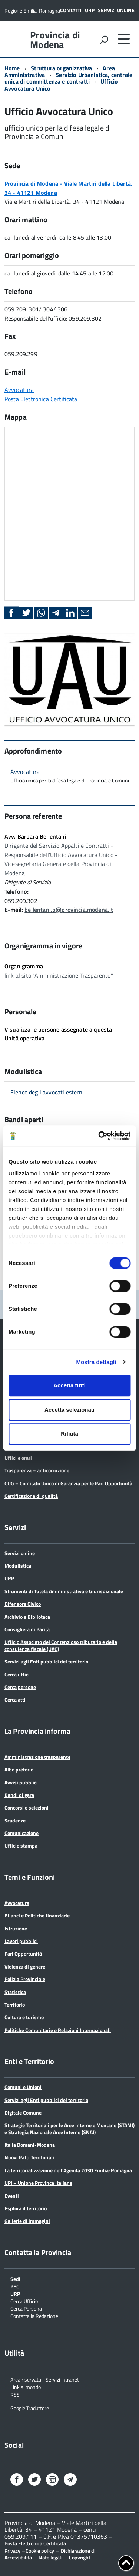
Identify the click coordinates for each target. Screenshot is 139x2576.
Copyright (79, 2557)
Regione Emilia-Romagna (32, 10)
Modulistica (17, 1566)
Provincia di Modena (55, 40)
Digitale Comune (23, 2112)
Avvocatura (19, 389)
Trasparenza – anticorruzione (36, 1470)
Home (12, 68)
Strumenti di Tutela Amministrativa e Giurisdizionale (63, 1591)
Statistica (15, 1992)
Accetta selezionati (69, 1410)
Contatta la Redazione (34, 2315)
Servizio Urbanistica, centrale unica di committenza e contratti (68, 78)
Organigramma (23, 966)
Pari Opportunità (23, 1953)
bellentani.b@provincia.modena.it (68, 909)
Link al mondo (25, 2386)
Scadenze (15, 1820)
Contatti (71, 10)
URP (90, 10)
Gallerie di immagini (27, 2221)
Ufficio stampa (20, 1845)
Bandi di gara (19, 1795)
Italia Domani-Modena (29, 2145)
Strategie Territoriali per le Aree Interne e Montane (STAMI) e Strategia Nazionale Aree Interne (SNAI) (69, 2128)
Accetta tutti (69, 1385)
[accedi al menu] (124, 39)
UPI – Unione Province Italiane (38, 2183)
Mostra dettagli (96, 1362)
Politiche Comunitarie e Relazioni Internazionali (57, 2030)
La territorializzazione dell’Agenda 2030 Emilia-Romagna (68, 2170)
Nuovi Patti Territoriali (29, 2157)
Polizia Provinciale (24, 1979)
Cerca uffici (17, 1674)
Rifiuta (69, 1434)
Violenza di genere (24, 1966)
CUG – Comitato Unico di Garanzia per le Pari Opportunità (68, 1483)
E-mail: (13, 909)
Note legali (50, 2557)
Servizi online (116, 10)
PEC (14, 2285)
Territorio (14, 2004)
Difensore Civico (22, 1604)
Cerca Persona (26, 2308)
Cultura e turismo (24, 2017)
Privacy (12, 2551)
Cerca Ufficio (24, 2300)
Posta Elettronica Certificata (40, 399)
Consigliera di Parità (27, 1629)
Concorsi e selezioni (26, 1807)
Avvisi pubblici (21, 1782)
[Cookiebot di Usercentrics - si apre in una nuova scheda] (98, 1136)
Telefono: (16, 891)
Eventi (11, 2196)
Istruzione (15, 1928)
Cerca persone (20, 1687)
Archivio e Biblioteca (27, 1617)
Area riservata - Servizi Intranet (44, 2379)
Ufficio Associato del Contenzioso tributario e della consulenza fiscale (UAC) (60, 1645)
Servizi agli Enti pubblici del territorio (46, 1661)
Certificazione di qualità (31, 1496)
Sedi (15, 2278)
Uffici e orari (18, 1458)
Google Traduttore (29, 2407)
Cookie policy (40, 2551)
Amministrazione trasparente (37, 1757)
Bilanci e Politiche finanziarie (37, 1915)
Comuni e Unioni (23, 2087)
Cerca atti (15, 1699)
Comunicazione (21, 1833)
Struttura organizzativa (61, 68)
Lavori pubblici (21, 1941)
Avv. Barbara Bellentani (35, 836)
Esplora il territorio (25, 2208)
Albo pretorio (18, 1769)
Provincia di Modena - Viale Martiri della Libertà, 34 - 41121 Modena (68, 188)
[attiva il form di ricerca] (104, 40)
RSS (15, 2394)
